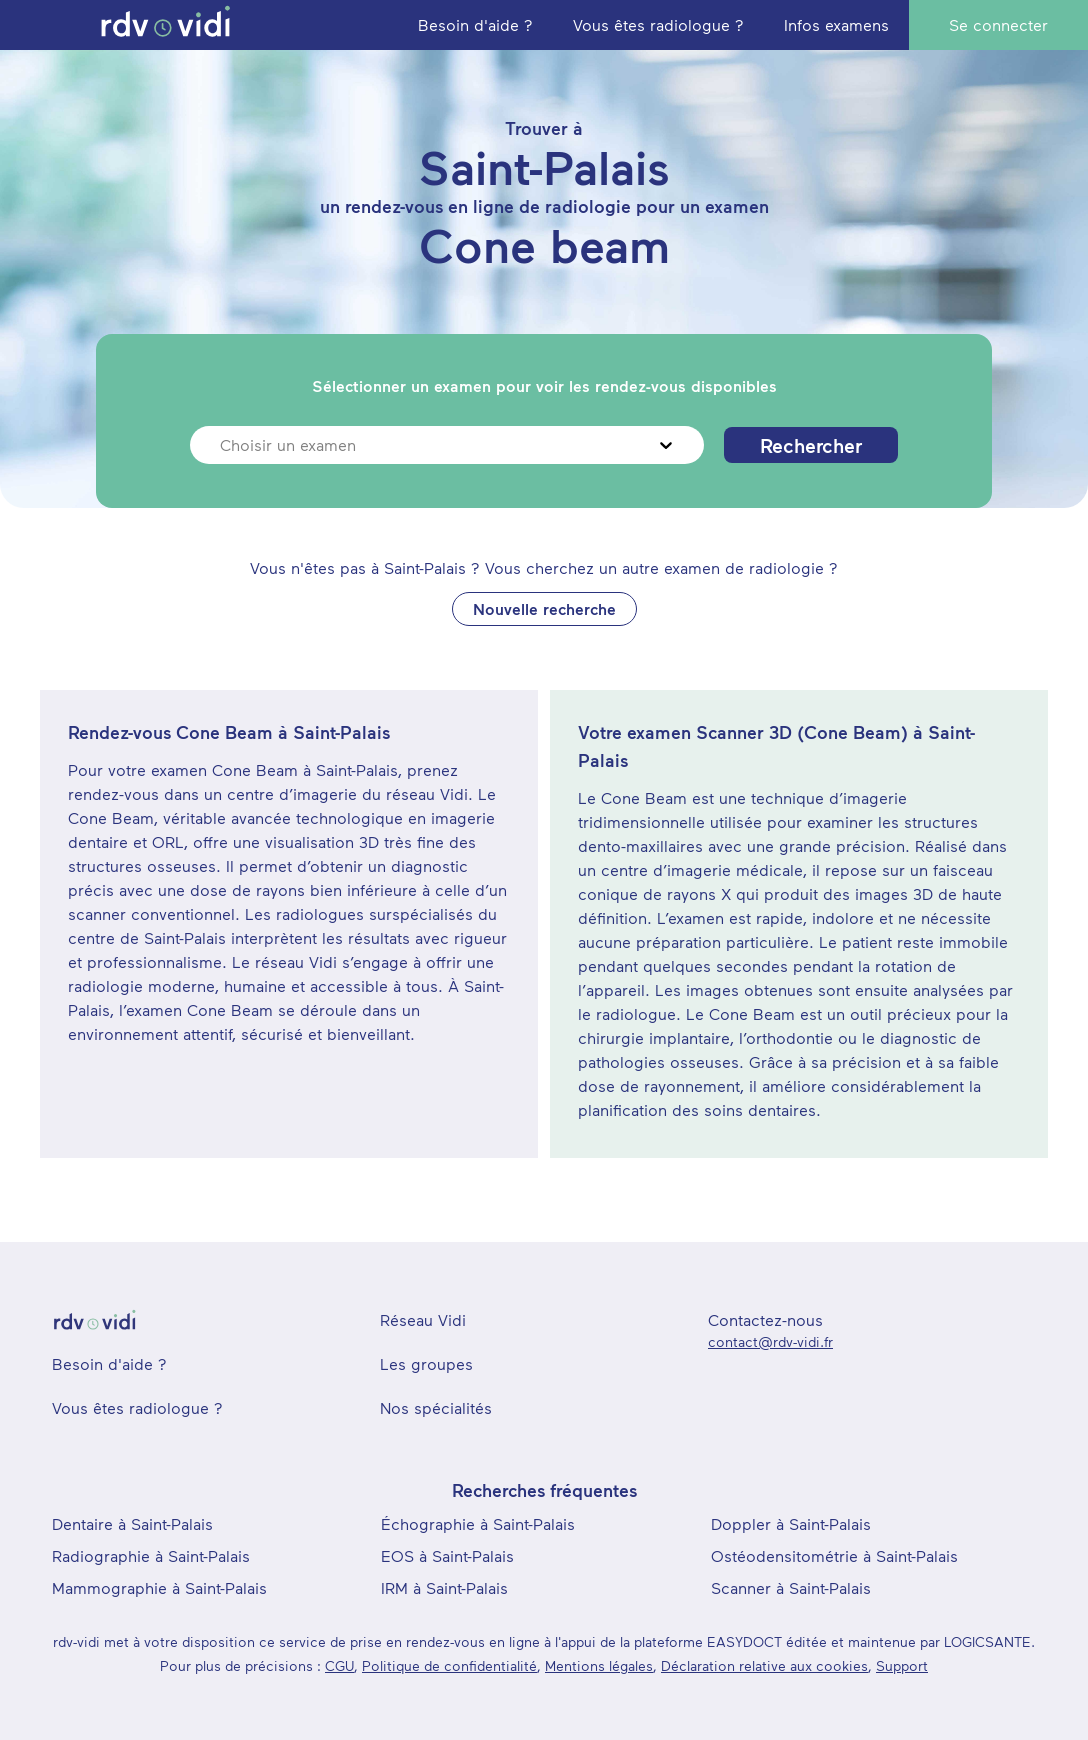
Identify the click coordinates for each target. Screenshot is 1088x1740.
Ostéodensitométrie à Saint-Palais (834, 1555)
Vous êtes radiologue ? (137, 1407)
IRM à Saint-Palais (444, 1587)
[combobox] (222, 445)
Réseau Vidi (423, 1319)
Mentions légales (599, 1665)
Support (902, 1665)
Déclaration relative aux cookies (764, 1665)
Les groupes (426, 1363)
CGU (339, 1665)
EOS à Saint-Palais (447, 1555)
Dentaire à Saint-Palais (132, 1523)
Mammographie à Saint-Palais (159, 1587)
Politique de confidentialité (449, 1665)
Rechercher (811, 445)
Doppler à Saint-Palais (791, 1523)
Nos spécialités (436, 1407)
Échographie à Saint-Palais (478, 1523)
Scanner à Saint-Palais (791, 1587)
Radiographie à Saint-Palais (151, 1555)
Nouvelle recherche (544, 608)
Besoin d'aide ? (109, 1363)
